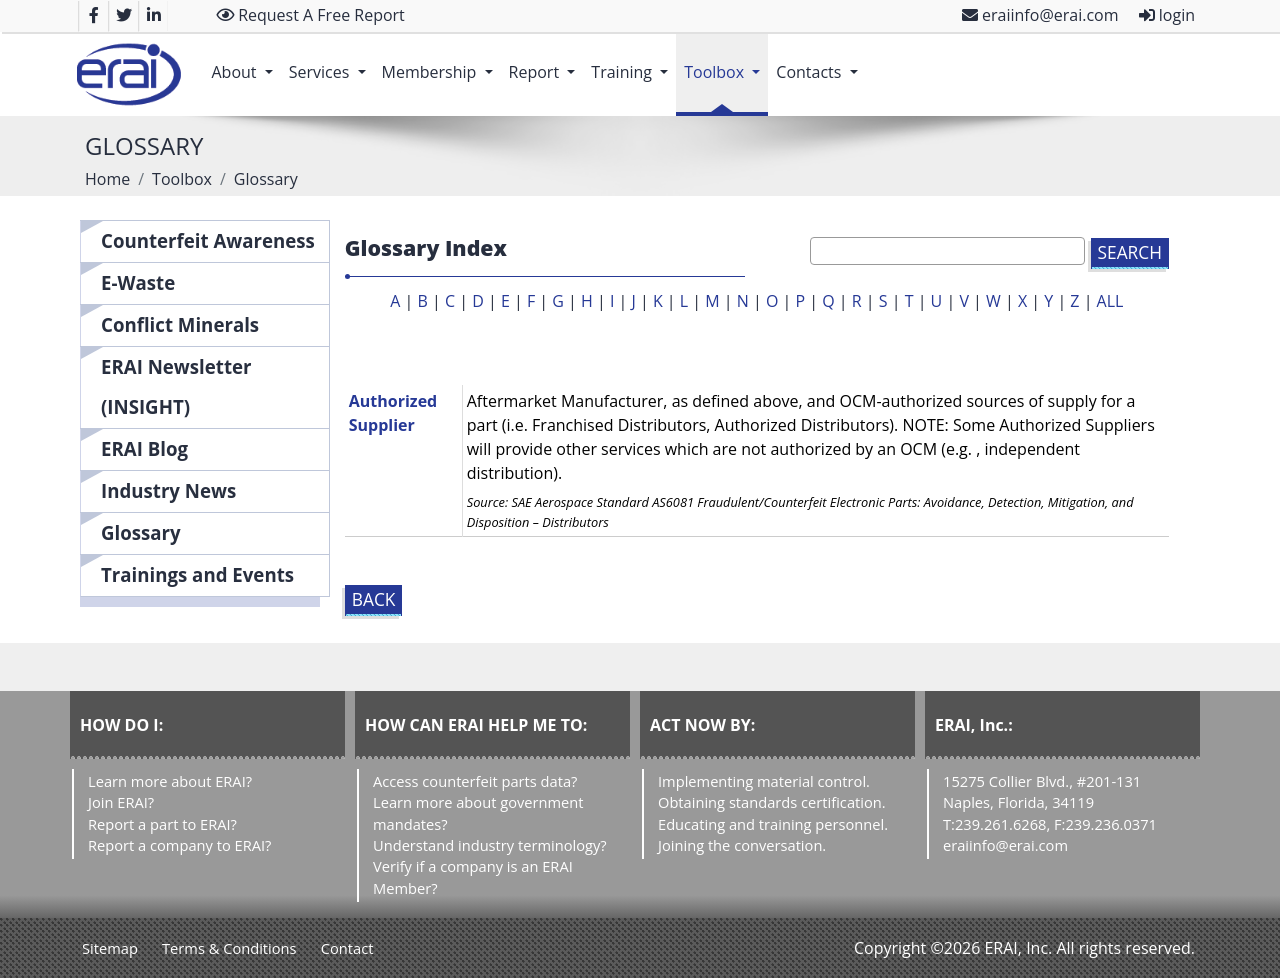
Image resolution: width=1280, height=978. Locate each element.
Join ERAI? (121, 802)
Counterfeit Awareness (208, 240)
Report (546, 62)
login (1167, 15)
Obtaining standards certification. (772, 802)
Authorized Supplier (393, 413)
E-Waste (138, 282)
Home (107, 179)
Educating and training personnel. (773, 824)
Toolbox (726, 62)
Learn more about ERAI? (170, 781)
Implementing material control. (764, 781)
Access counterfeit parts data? (475, 781)
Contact (347, 948)
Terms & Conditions (229, 948)
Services (331, 62)
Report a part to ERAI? (162, 824)
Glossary (141, 532)
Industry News (168, 490)
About (245, 62)
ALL (1110, 301)
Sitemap (110, 948)
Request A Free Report (310, 15)
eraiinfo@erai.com (1040, 15)
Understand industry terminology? (490, 845)
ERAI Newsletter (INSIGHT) (176, 386)
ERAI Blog (144, 448)
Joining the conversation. (742, 845)
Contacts (820, 62)
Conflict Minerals (180, 324)
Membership (441, 62)
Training (633, 62)
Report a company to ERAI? (179, 845)
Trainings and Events (197, 574)
